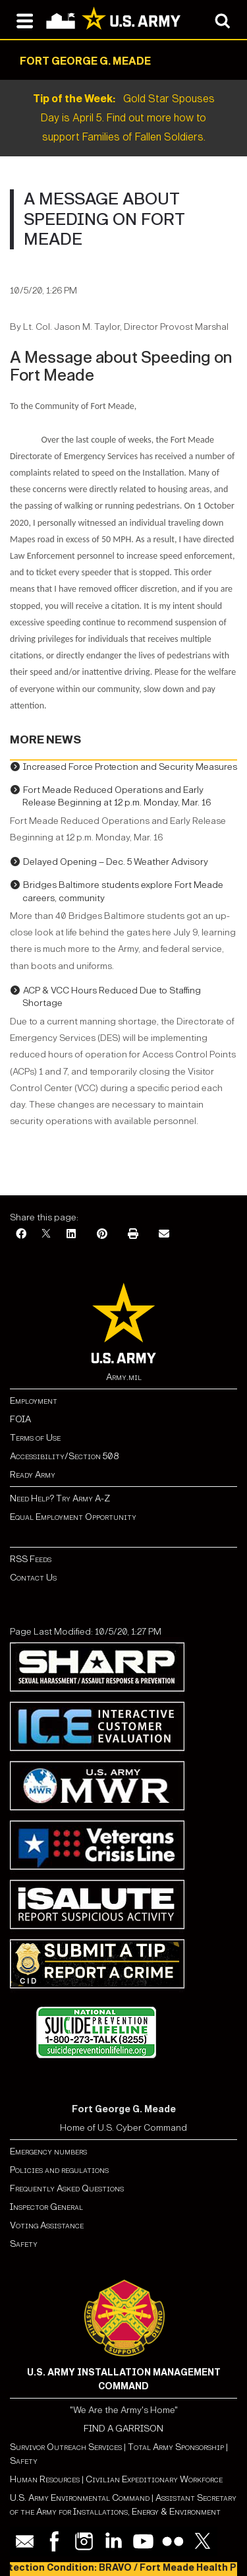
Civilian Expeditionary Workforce (154, 2479)
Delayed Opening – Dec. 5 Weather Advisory (115, 861)
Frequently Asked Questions (67, 2188)
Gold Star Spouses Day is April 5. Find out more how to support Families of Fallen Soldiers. (124, 117)
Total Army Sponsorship (176, 2447)
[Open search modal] (222, 19)
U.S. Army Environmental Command (80, 2497)
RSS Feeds (30, 1559)
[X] (46, 1234)
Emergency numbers (48, 2151)
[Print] (133, 1234)
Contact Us (33, 1577)
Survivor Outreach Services (66, 2447)
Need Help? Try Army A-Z (60, 1498)
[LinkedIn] (71, 1234)
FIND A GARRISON (123, 2428)
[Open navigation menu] (25, 19)
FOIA (20, 1419)
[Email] (164, 1234)
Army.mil (124, 1377)
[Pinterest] (102, 1234)
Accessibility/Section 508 (64, 1456)
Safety (24, 2243)
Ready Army (32, 1474)
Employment (33, 1400)
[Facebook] (21, 1234)
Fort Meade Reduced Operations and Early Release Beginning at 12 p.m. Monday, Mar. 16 (116, 796)
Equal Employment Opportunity (73, 1517)
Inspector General (46, 2207)
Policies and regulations (59, 2170)
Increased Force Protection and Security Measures (130, 766)
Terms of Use (35, 1437)
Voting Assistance (47, 2225)
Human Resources (45, 2479)
